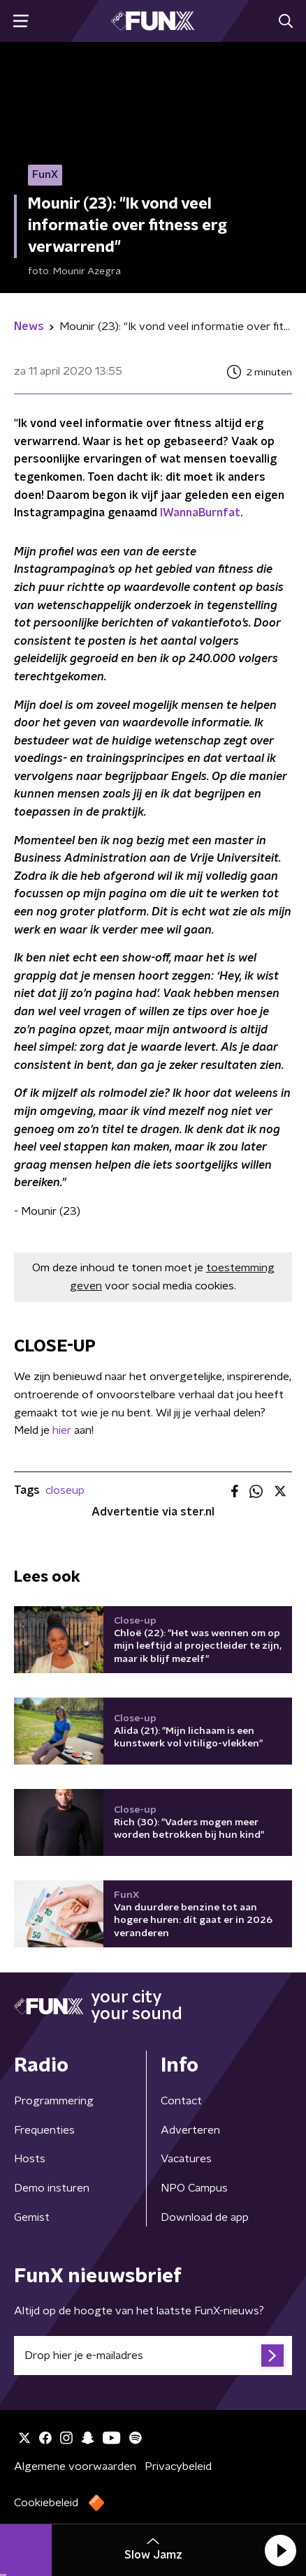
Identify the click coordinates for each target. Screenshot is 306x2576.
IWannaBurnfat (200, 512)
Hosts (29, 2158)
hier (61, 1430)
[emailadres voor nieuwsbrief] (153, 2355)
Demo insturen (51, 2188)
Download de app (205, 2217)
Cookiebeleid (46, 2502)
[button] (280, 2550)
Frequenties (44, 2130)
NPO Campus (194, 2188)
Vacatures (186, 2158)
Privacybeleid (178, 2466)
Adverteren (190, 2130)
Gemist (32, 2217)
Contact (181, 2100)
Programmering (54, 2100)
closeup (65, 1490)
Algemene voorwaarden (75, 2466)
